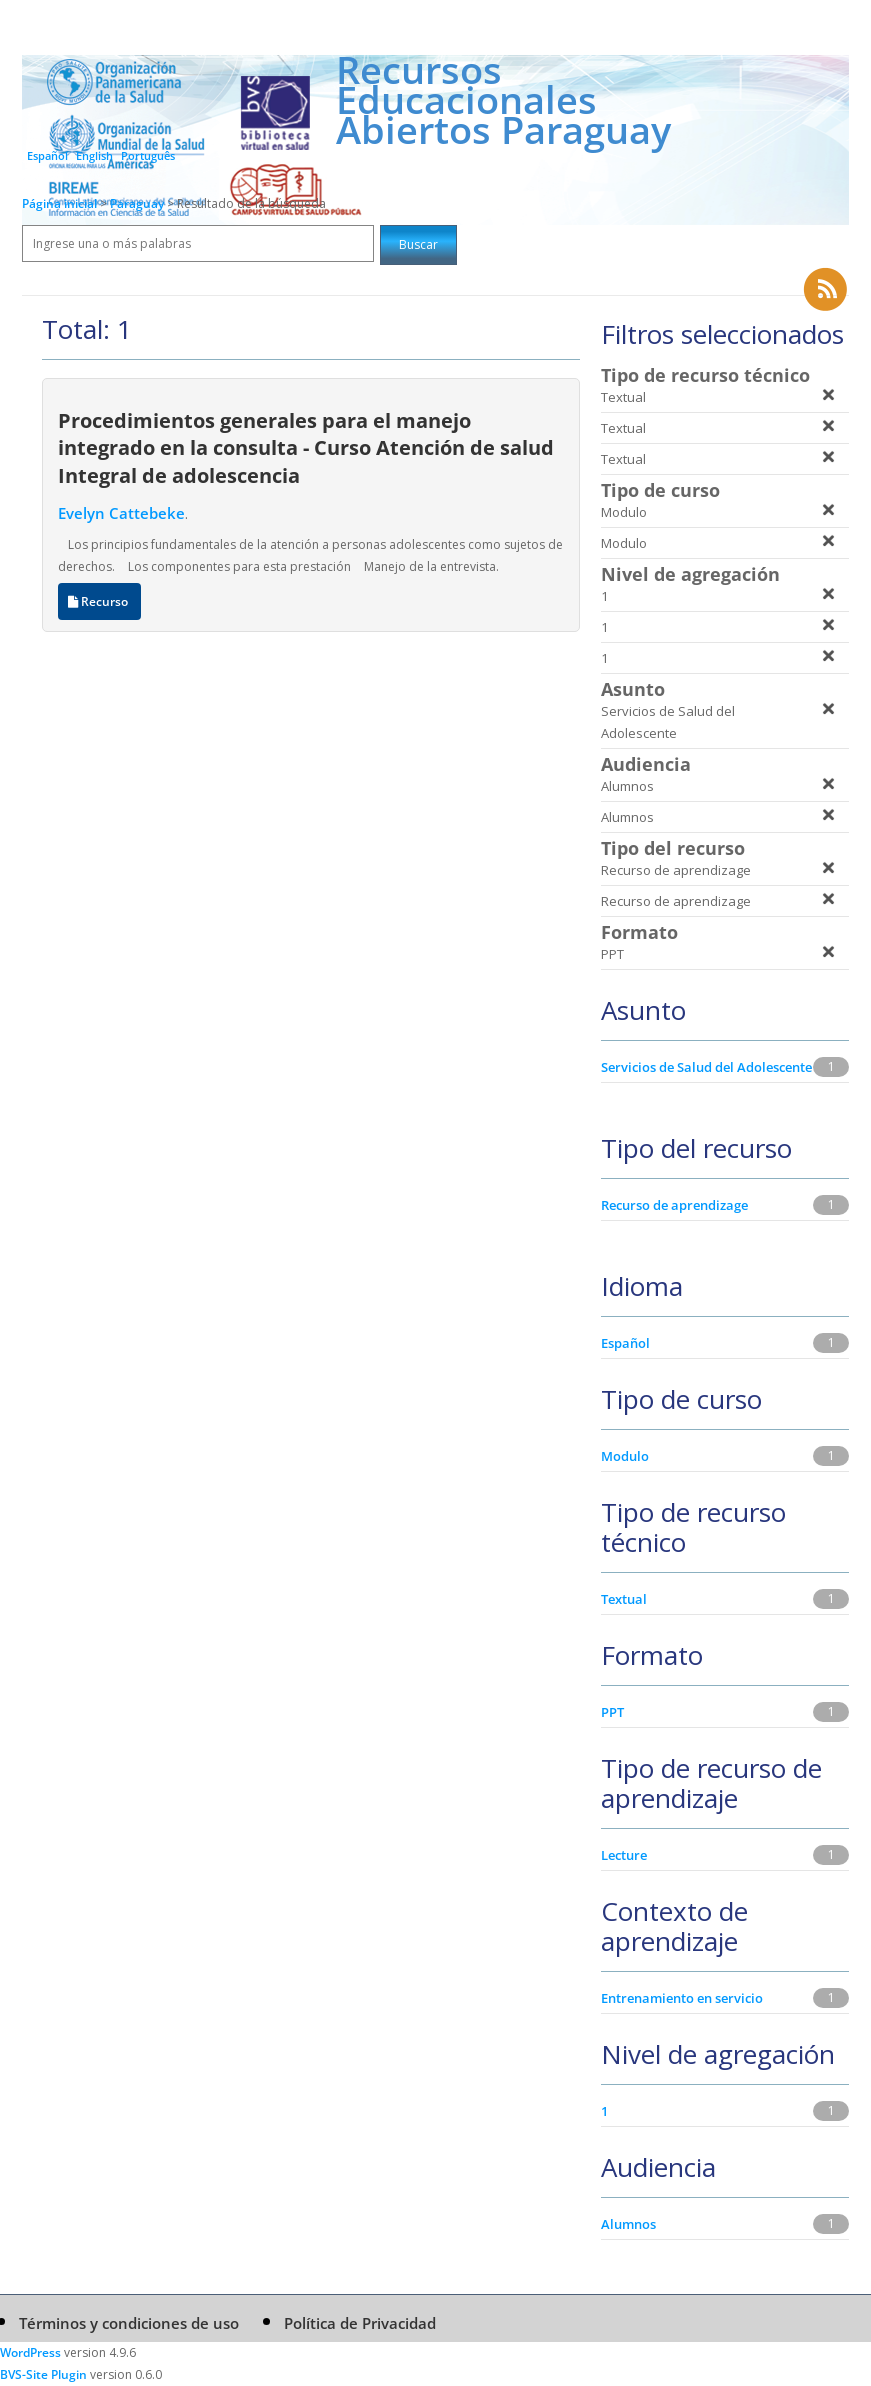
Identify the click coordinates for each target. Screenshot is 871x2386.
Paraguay (138, 203)
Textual (624, 1599)
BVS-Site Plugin (43, 2374)
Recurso (99, 601)
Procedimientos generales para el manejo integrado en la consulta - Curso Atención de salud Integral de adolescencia (306, 447)
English (94, 155)
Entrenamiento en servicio (682, 1998)
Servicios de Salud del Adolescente (706, 1067)
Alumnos (628, 2224)
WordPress (30, 2352)
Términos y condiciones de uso (129, 2323)
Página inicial (59, 203)
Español (47, 155)
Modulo (625, 1456)
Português (148, 155)
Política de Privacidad (360, 2323)
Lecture (624, 1855)
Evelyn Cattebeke (121, 513)
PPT (612, 1712)
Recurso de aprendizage (674, 1205)
